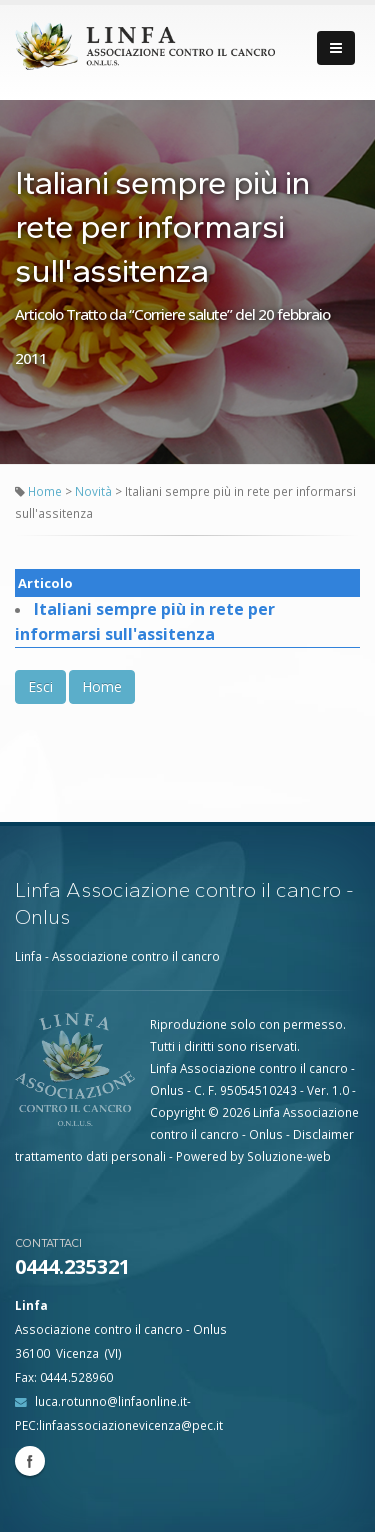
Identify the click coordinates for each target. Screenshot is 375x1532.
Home (45, 491)
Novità (95, 491)
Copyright (177, 1112)
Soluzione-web (289, 1156)
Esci (40, 686)
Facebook (30, 1461)
